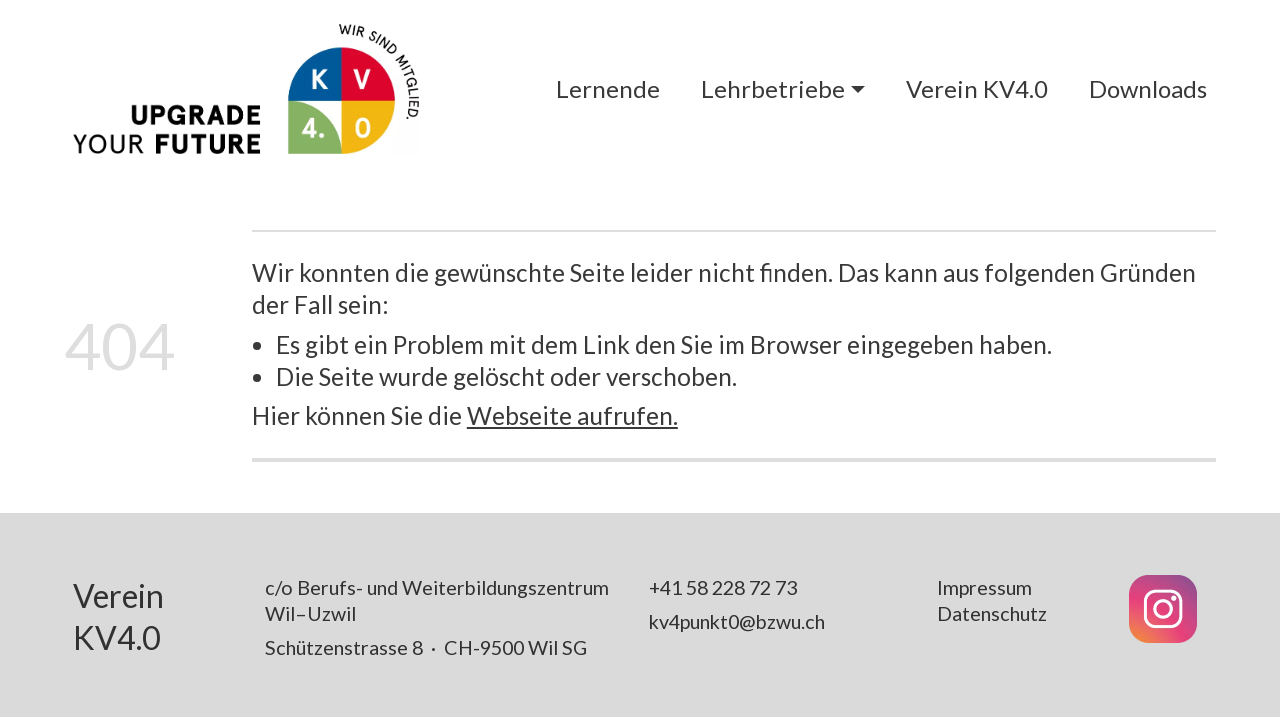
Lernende (608, 88)
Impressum (984, 587)
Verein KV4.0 (977, 88)
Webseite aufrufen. (572, 415)
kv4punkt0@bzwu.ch (737, 621)
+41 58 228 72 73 (723, 587)
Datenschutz (992, 613)
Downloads (1148, 88)
